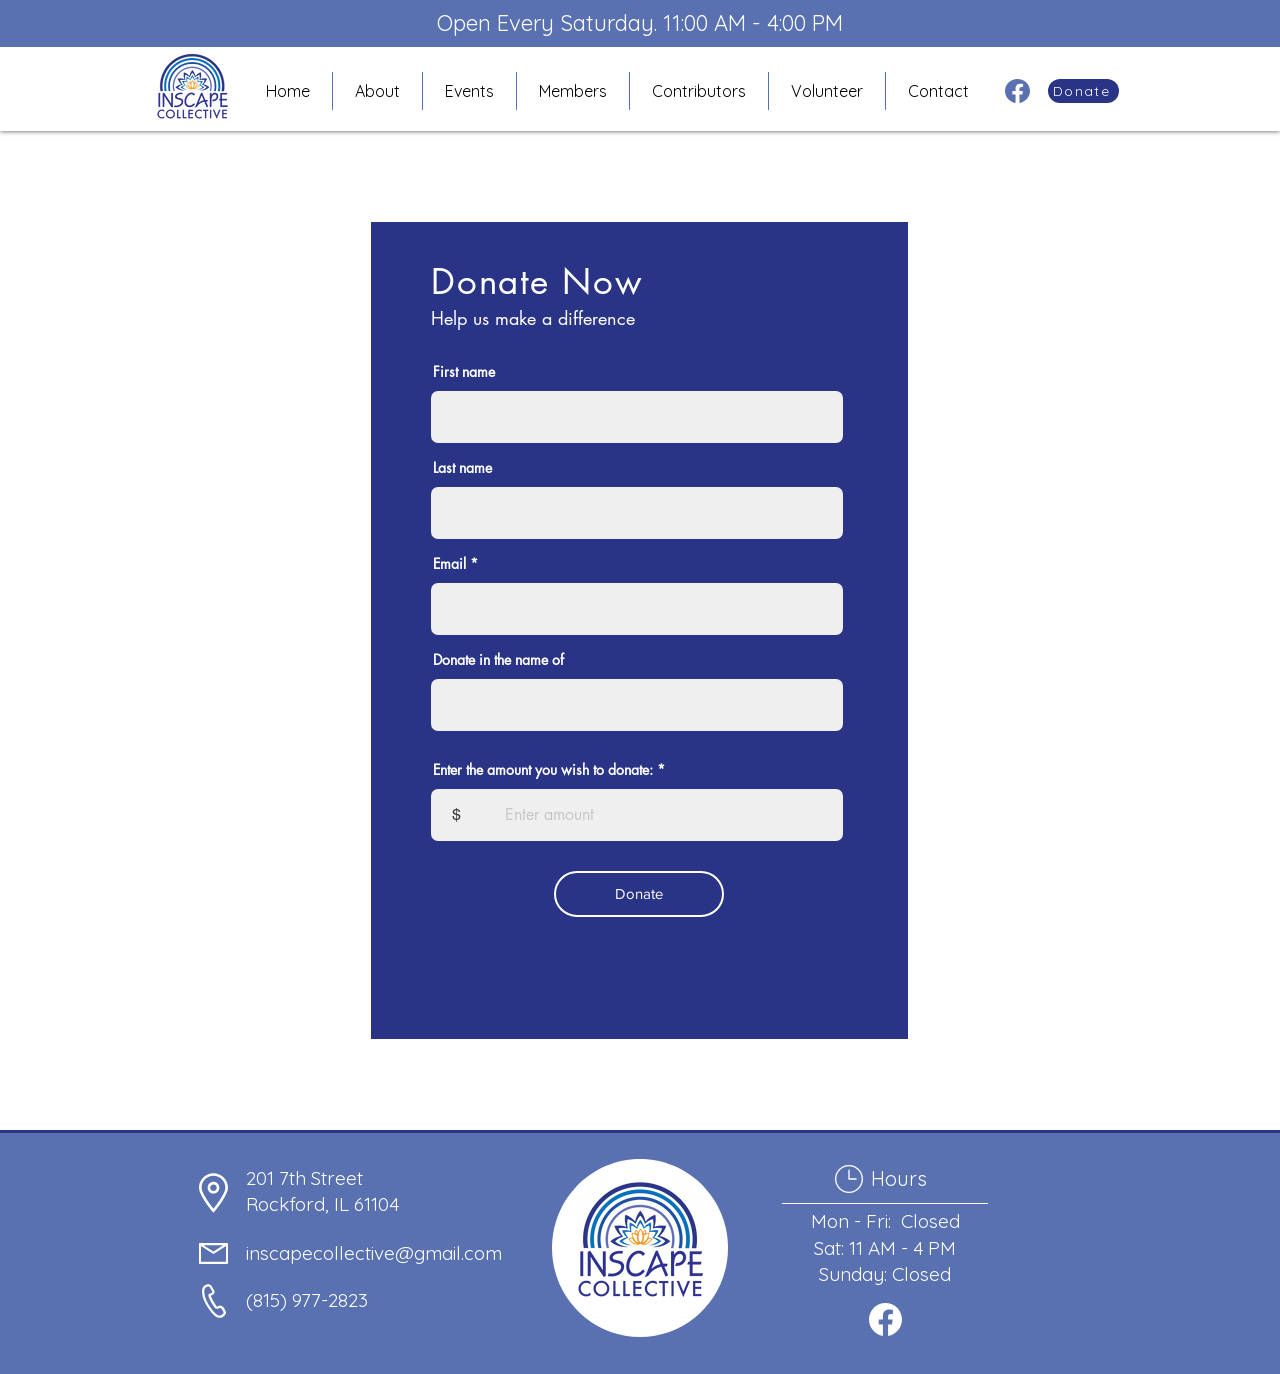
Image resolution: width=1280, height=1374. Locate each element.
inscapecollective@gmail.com (374, 1253)
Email (449, 564)
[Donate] (1083, 91)
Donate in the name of (498, 660)
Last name (462, 468)
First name (464, 372)
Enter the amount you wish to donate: (543, 770)
